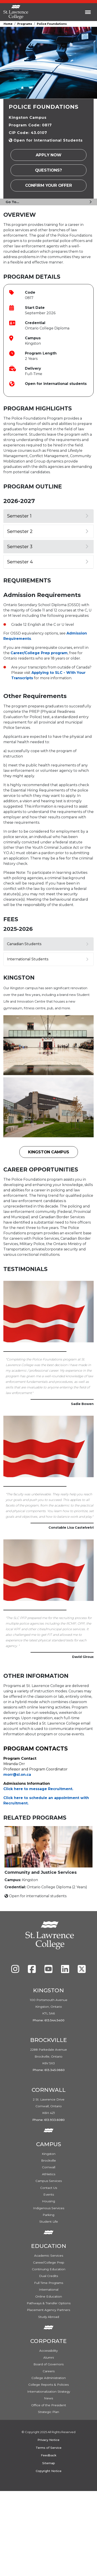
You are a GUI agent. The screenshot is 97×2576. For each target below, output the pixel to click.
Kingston (48, 2154)
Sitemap (48, 2463)
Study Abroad (48, 2317)
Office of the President (48, 2405)
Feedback (48, 2455)
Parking (48, 2215)
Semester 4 (47, 561)
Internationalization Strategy (48, 2391)
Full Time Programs (48, 2283)
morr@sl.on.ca (17, 1774)
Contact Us (48, 2188)
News (48, 2398)
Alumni (48, 2357)
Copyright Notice (49, 2471)
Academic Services (48, 2255)
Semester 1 (47, 516)
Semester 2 (47, 531)
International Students (47, 959)
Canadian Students (47, 944)
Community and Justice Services (40, 1872)
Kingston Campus (48, 1152)
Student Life (48, 2221)
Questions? (48, 170)
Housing (48, 2201)
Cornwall (48, 2167)
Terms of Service (49, 2447)
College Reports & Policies (48, 2384)
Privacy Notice (48, 2440)
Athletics (48, 2174)
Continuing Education (48, 2269)
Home (8, 23)
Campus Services (48, 2181)
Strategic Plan (48, 2412)
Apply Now (48, 155)
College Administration (48, 2378)
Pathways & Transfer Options (49, 2303)
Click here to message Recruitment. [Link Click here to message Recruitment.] (38, 1789)
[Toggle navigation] (88, 12)
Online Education (48, 2296)
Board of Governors (48, 2364)
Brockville (48, 2160)
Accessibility (48, 2350)
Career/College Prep (48, 2262)
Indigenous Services (48, 2208)
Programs (24, 23)
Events (48, 2194)
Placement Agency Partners (48, 2310)
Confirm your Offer (48, 185)
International (48, 2289)
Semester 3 (47, 546)
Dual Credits (48, 2276)
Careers (49, 2371)
